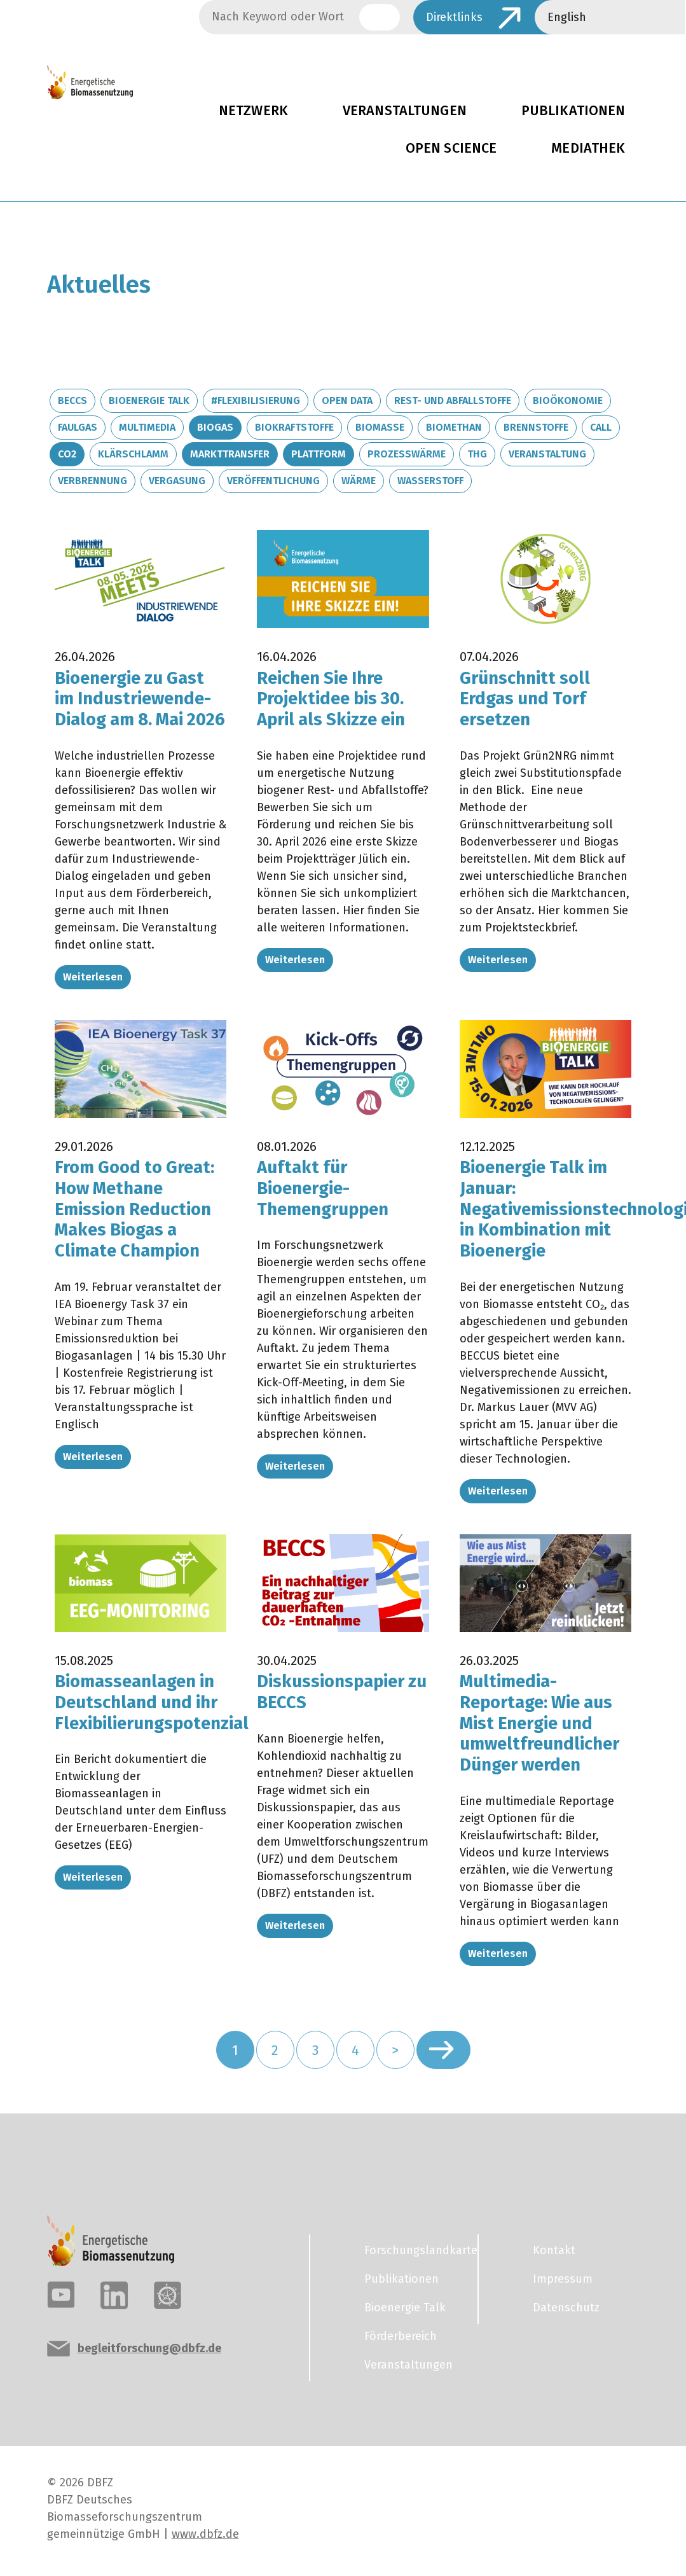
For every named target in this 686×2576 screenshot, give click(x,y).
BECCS (72, 400)
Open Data (347, 400)
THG (477, 454)
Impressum (563, 2279)
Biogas (215, 427)
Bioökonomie (568, 400)
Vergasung (177, 481)
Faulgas (77, 427)
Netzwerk (253, 110)
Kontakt (554, 2250)
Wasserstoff (430, 481)
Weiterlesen (93, 977)
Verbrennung (92, 481)
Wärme (358, 481)
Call (601, 427)
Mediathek (588, 148)
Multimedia (147, 427)
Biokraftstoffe (294, 427)
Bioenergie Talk (149, 400)
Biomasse (379, 427)
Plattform (318, 454)
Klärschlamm (133, 454)
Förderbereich (400, 2336)
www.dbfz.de (205, 2534)
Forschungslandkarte (413, 2250)
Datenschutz (566, 2308)
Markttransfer (230, 454)
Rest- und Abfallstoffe (452, 400)
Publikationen (401, 2279)
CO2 (67, 454)
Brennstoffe (536, 427)
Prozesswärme (406, 454)
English (566, 17)
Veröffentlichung (273, 481)
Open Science (451, 148)
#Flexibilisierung (255, 400)
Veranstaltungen (405, 110)
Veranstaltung (547, 454)
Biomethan (454, 427)
